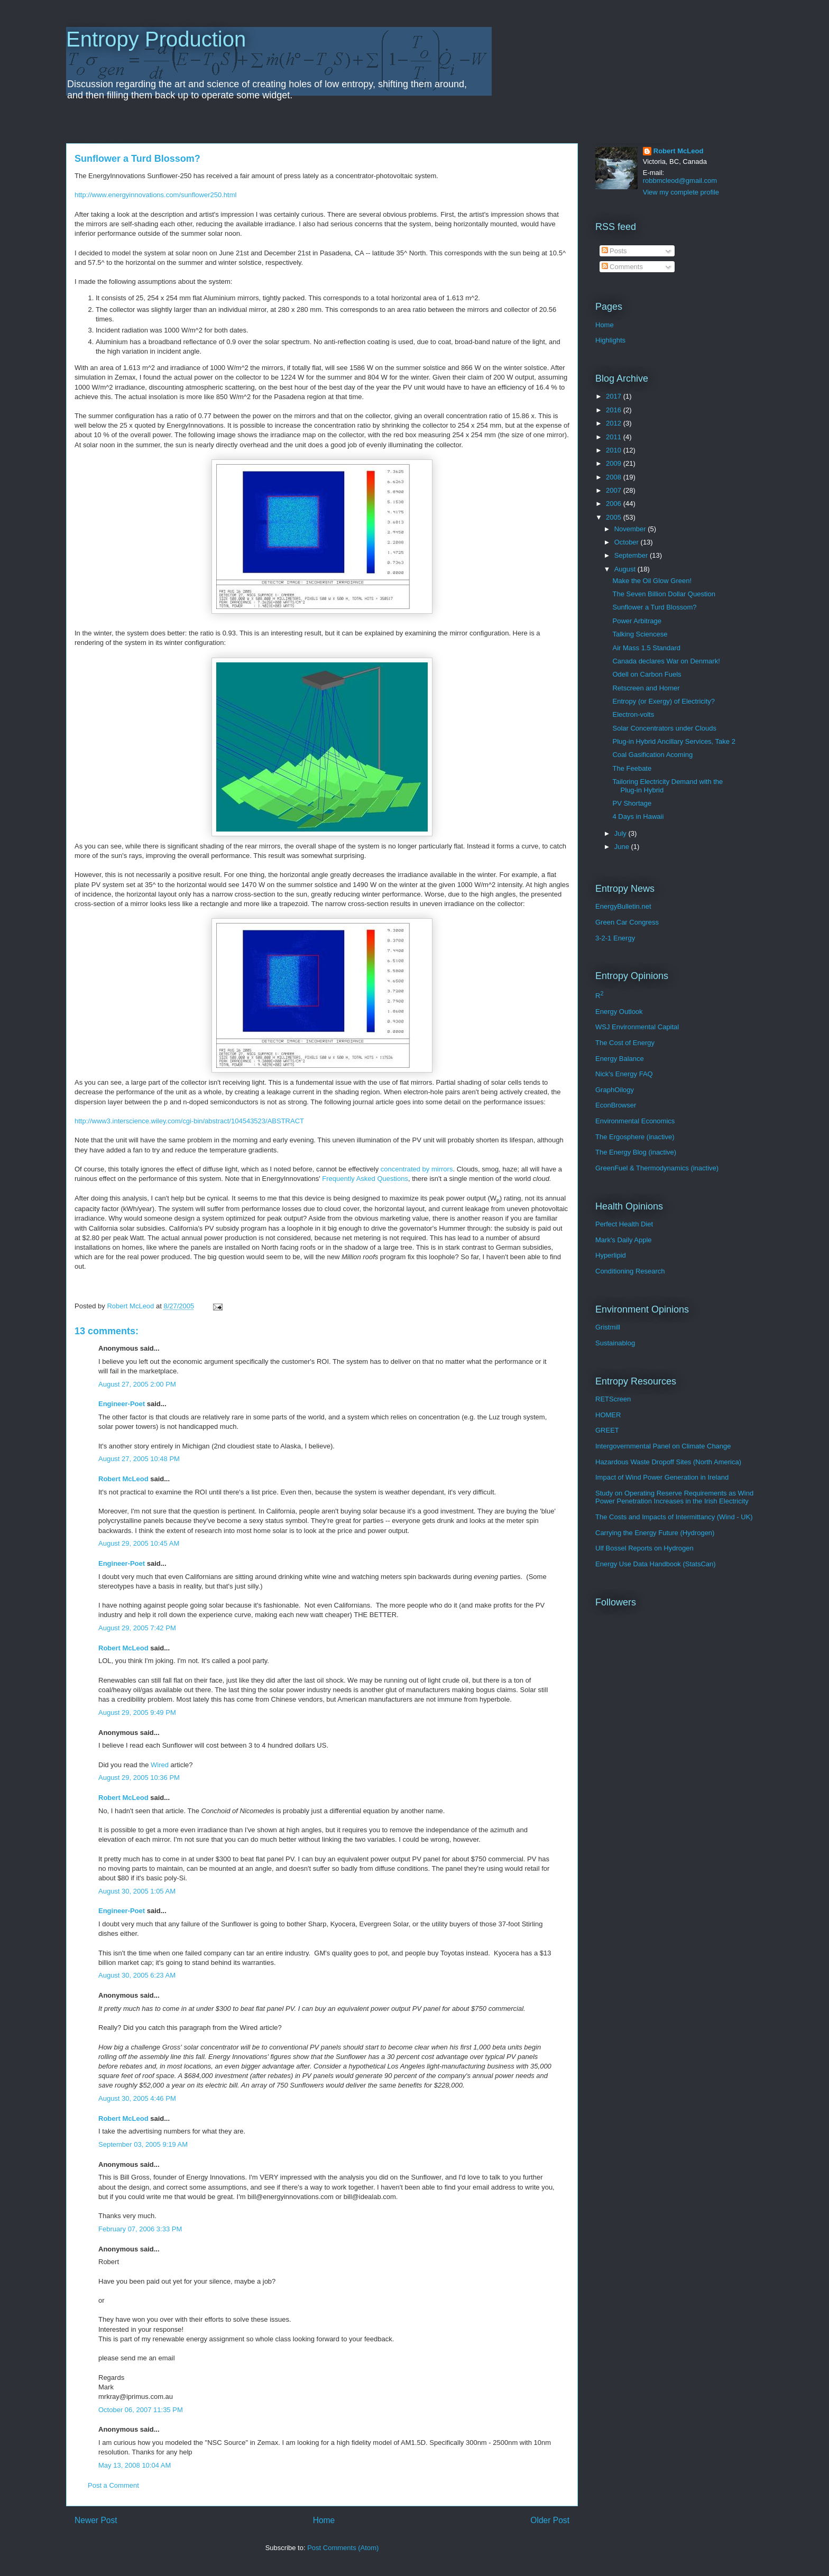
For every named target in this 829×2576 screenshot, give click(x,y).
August (626, 569)
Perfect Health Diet (624, 1224)
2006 (614, 503)
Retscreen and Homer (645, 688)
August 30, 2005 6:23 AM (137, 1975)
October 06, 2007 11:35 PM (140, 2410)
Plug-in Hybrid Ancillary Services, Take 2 (673, 741)
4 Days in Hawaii (638, 816)
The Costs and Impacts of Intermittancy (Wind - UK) (674, 1517)
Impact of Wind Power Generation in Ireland (662, 1477)
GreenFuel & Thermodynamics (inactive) (657, 1168)
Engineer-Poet (121, 1404)
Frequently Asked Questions (365, 1179)
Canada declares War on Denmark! (666, 661)
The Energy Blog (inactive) (635, 1152)
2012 (614, 423)
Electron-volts (633, 714)
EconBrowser (615, 1105)
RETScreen (613, 1399)
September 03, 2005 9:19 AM (143, 2144)
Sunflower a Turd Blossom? (654, 607)
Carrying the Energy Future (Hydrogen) (654, 1533)
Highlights (610, 340)
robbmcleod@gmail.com (680, 180)
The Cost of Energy (625, 1043)
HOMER (608, 1415)
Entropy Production (156, 39)
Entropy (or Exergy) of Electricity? (663, 701)
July (621, 833)
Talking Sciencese (639, 634)
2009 (614, 463)
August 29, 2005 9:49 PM (137, 1712)
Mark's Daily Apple (623, 1240)
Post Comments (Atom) (343, 2548)
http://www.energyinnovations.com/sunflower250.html (155, 195)
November (631, 529)
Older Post (549, 2520)
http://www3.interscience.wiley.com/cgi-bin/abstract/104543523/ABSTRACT (189, 1121)
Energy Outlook (619, 1011)
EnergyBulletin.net (623, 906)
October (627, 542)
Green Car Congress (627, 922)
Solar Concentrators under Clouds (664, 728)
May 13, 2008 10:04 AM (134, 2465)
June (622, 847)
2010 (614, 450)
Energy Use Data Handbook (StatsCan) (655, 1564)
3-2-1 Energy (615, 938)
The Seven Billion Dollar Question (663, 594)
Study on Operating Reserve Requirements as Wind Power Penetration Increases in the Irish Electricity (674, 1497)
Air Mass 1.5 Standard (646, 648)
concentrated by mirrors (417, 1169)
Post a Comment (113, 2485)
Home (324, 2520)
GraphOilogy (614, 1090)
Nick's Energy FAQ (624, 1074)
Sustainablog (615, 1343)
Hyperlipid (610, 1255)
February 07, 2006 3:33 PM (140, 2229)
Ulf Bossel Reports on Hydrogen (644, 1548)
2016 (614, 410)
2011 (614, 437)
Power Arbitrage (636, 621)
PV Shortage (631, 803)
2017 (614, 396)
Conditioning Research (630, 1271)
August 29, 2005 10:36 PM (139, 1777)
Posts (614, 251)
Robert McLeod (123, 1479)
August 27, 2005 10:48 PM (139, 1459)
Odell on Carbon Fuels (646, 674)
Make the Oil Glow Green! (652, 581)
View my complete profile (681, 192)
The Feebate (631, 768)
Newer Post (96, 2520)
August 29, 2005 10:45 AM (138, 1543)
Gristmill (607, 1327)
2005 (614, 517)
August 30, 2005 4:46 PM (137, 2098)
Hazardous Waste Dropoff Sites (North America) (668, 1462)
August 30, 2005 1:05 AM (137, 1891)
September (632, 555)
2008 (614, 477)
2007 (614, 490)
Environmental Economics (635, 1121)
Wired (160, 1765)
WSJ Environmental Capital (637, 1027)
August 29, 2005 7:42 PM (137, 1628)
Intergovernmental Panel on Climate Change (663, 1446)
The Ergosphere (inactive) (635, 1137)
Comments (622, 267)
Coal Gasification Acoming (652, 755)
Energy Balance (619, 1059)
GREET (607, 1430)
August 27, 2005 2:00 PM (137, 1384)
